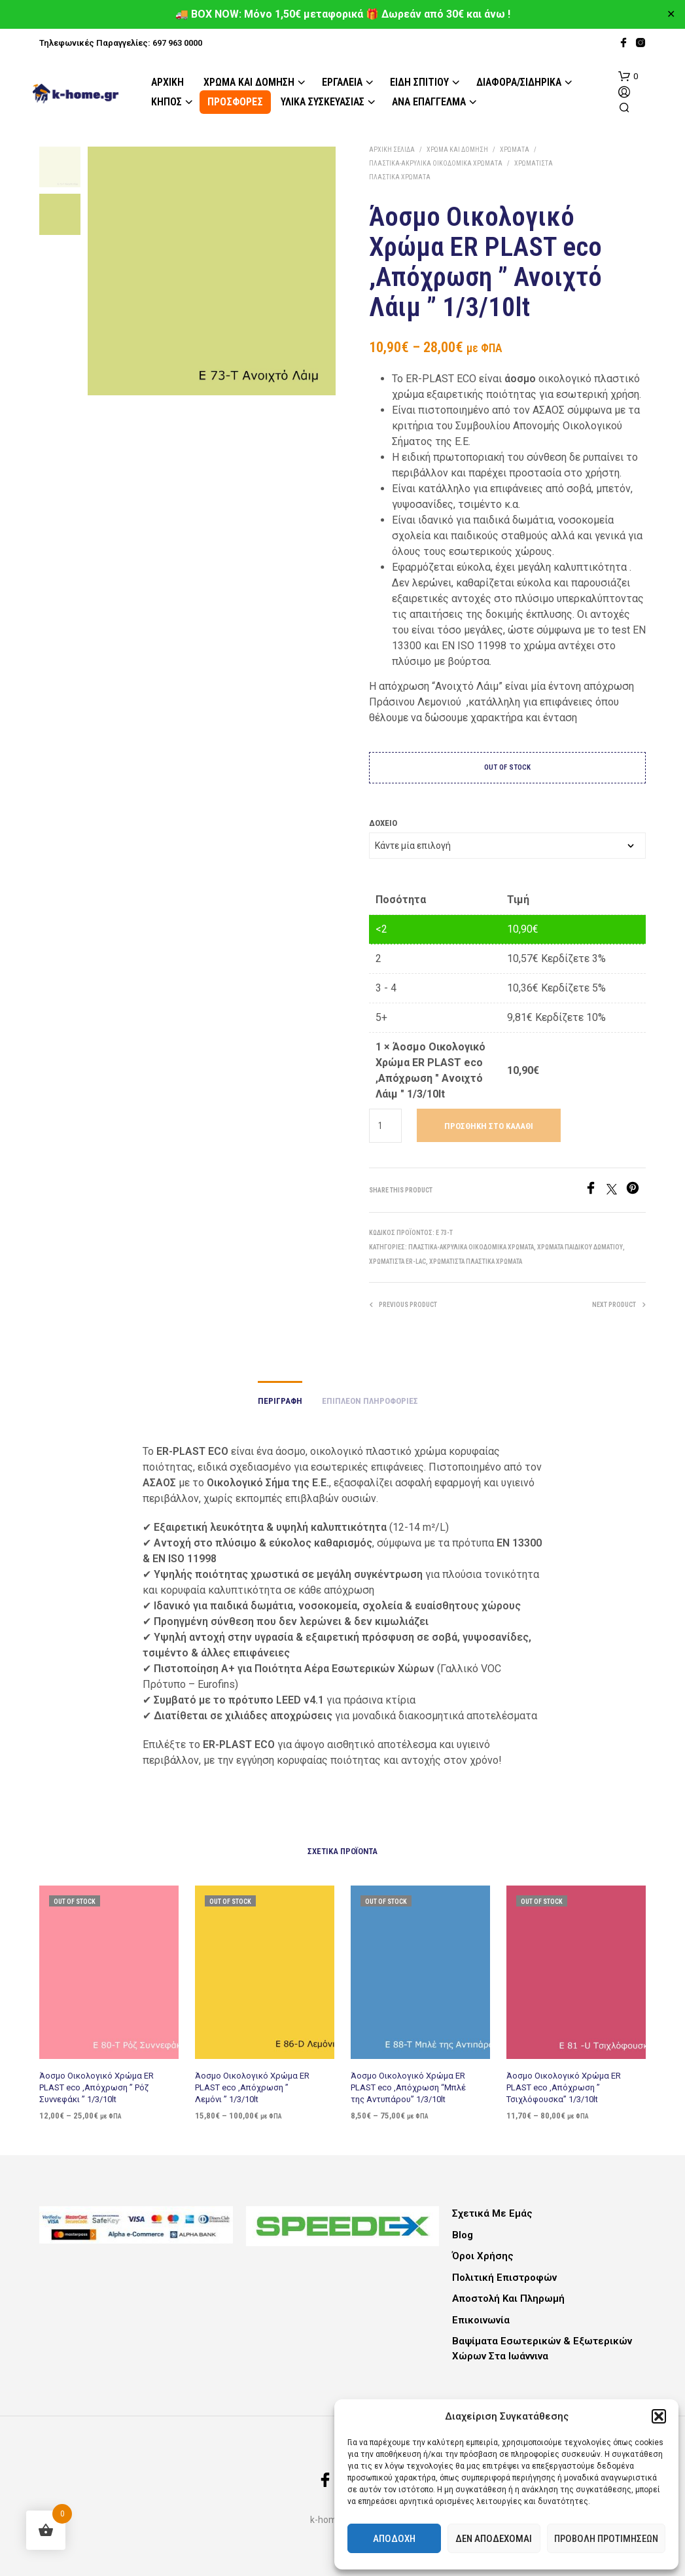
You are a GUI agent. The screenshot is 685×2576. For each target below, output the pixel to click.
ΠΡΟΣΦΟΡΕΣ (235, 102)
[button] (658, 2416)
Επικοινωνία (481, 2320)
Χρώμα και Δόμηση (248, 82)
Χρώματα (514, 149)
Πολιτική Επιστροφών (504, 2277)
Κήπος (166, 102)
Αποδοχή (394, 2539)
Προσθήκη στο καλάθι (488, 1126)
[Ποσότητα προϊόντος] (385, 1126)
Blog (462, 2235)
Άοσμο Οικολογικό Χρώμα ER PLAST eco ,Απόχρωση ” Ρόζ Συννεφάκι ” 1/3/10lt (96, 2085)
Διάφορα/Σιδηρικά (518, 82)
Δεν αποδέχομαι (493, 2539)
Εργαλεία (342, 82)
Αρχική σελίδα (392, 149)
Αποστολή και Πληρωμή (508, 2298)
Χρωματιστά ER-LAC (397, 1261)
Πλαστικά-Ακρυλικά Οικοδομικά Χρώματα (435, 163)
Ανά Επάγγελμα (429, 102)
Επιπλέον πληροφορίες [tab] (370, 1401)
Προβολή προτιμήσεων (606, 2539)
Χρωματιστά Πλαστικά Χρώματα (475, 1261)
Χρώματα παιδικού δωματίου (580, 1247)
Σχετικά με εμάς (492, 2213)
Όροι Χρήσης (483, 2256)
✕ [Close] (671, 14)
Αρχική (167, 82)
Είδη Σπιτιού (419, 82)
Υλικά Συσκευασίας (322, 102)
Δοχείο (383, 823)
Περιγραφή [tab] (280, 1401)
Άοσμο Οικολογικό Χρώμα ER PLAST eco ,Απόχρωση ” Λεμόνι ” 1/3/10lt (253, 2082)
